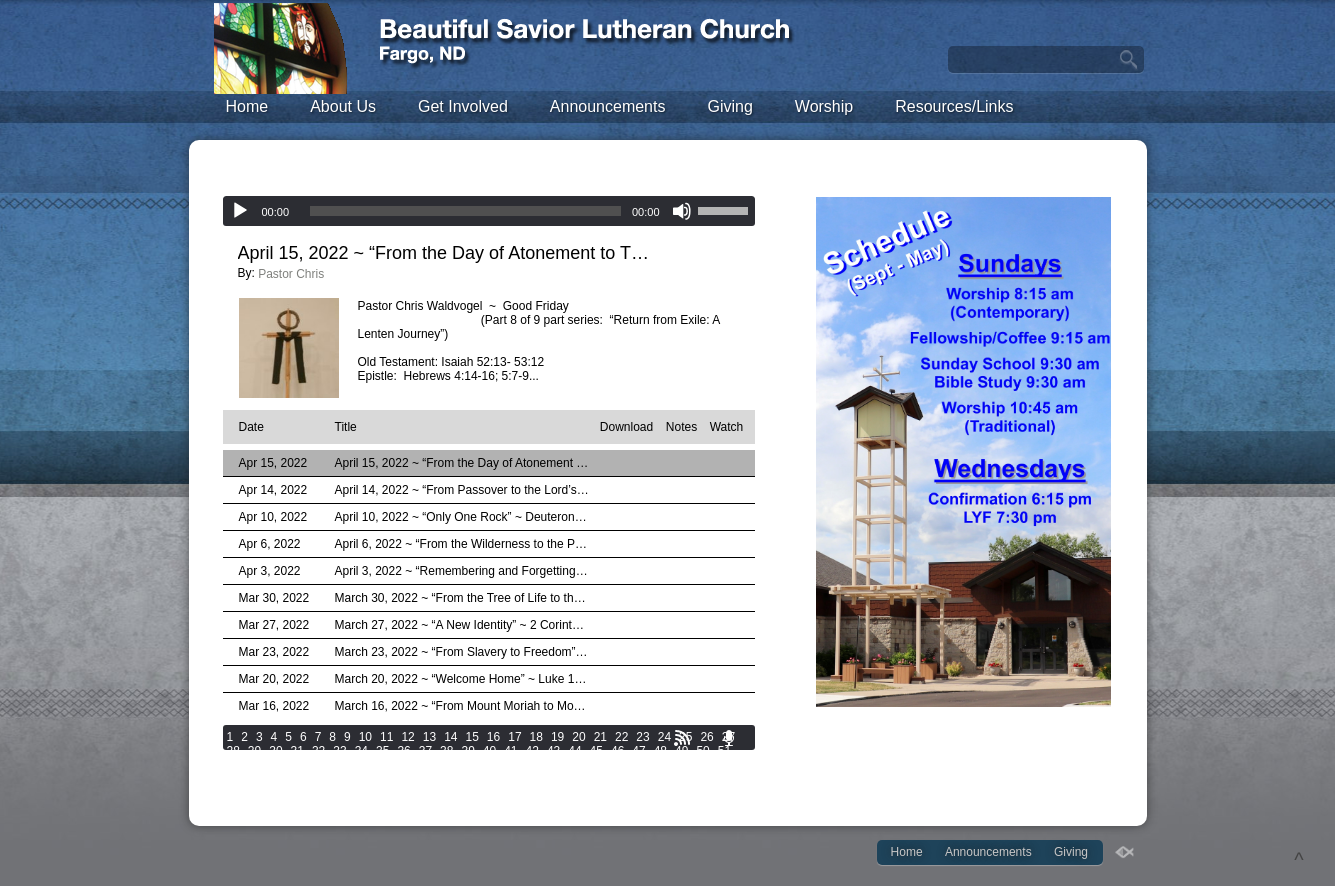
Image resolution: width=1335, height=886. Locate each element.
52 (233, 765)
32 (318, 751)
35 (382, 751)
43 (553, 751)
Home (247, 106)
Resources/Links (954, 106)
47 (638, 751)
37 (425, 751)
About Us (343, 106)
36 (403, 751)
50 (702, 751)
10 (365, 737)
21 (600, 737)
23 (642, 737)
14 (450, 737)
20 (578, 737)
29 (254, 751)
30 (275, 751)
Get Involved (463, 106)
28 (233, 751)
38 (446, 751)
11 (386, 737)
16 (493, 737)
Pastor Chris (291, 274)
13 (429, 737)
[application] (489, 211)
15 (471, 737)
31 (297, 751)
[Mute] (682, 211)
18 (536, 737)
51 (724, 751)
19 (557, 737)
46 (617, 751)
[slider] (465, 211)
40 (489, 751)
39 (467, 751)
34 (361, 751)
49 (681, 751)
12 (407, 737)
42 (532, 751)
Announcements (608, 106)
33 (339, 751)
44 (574, 751)
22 (621, 737)
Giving (729, 106)
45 (596, 751)
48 (660, 751)
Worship (824, 106)
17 (514, 737)
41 (510, 751)
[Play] (240, 211)
